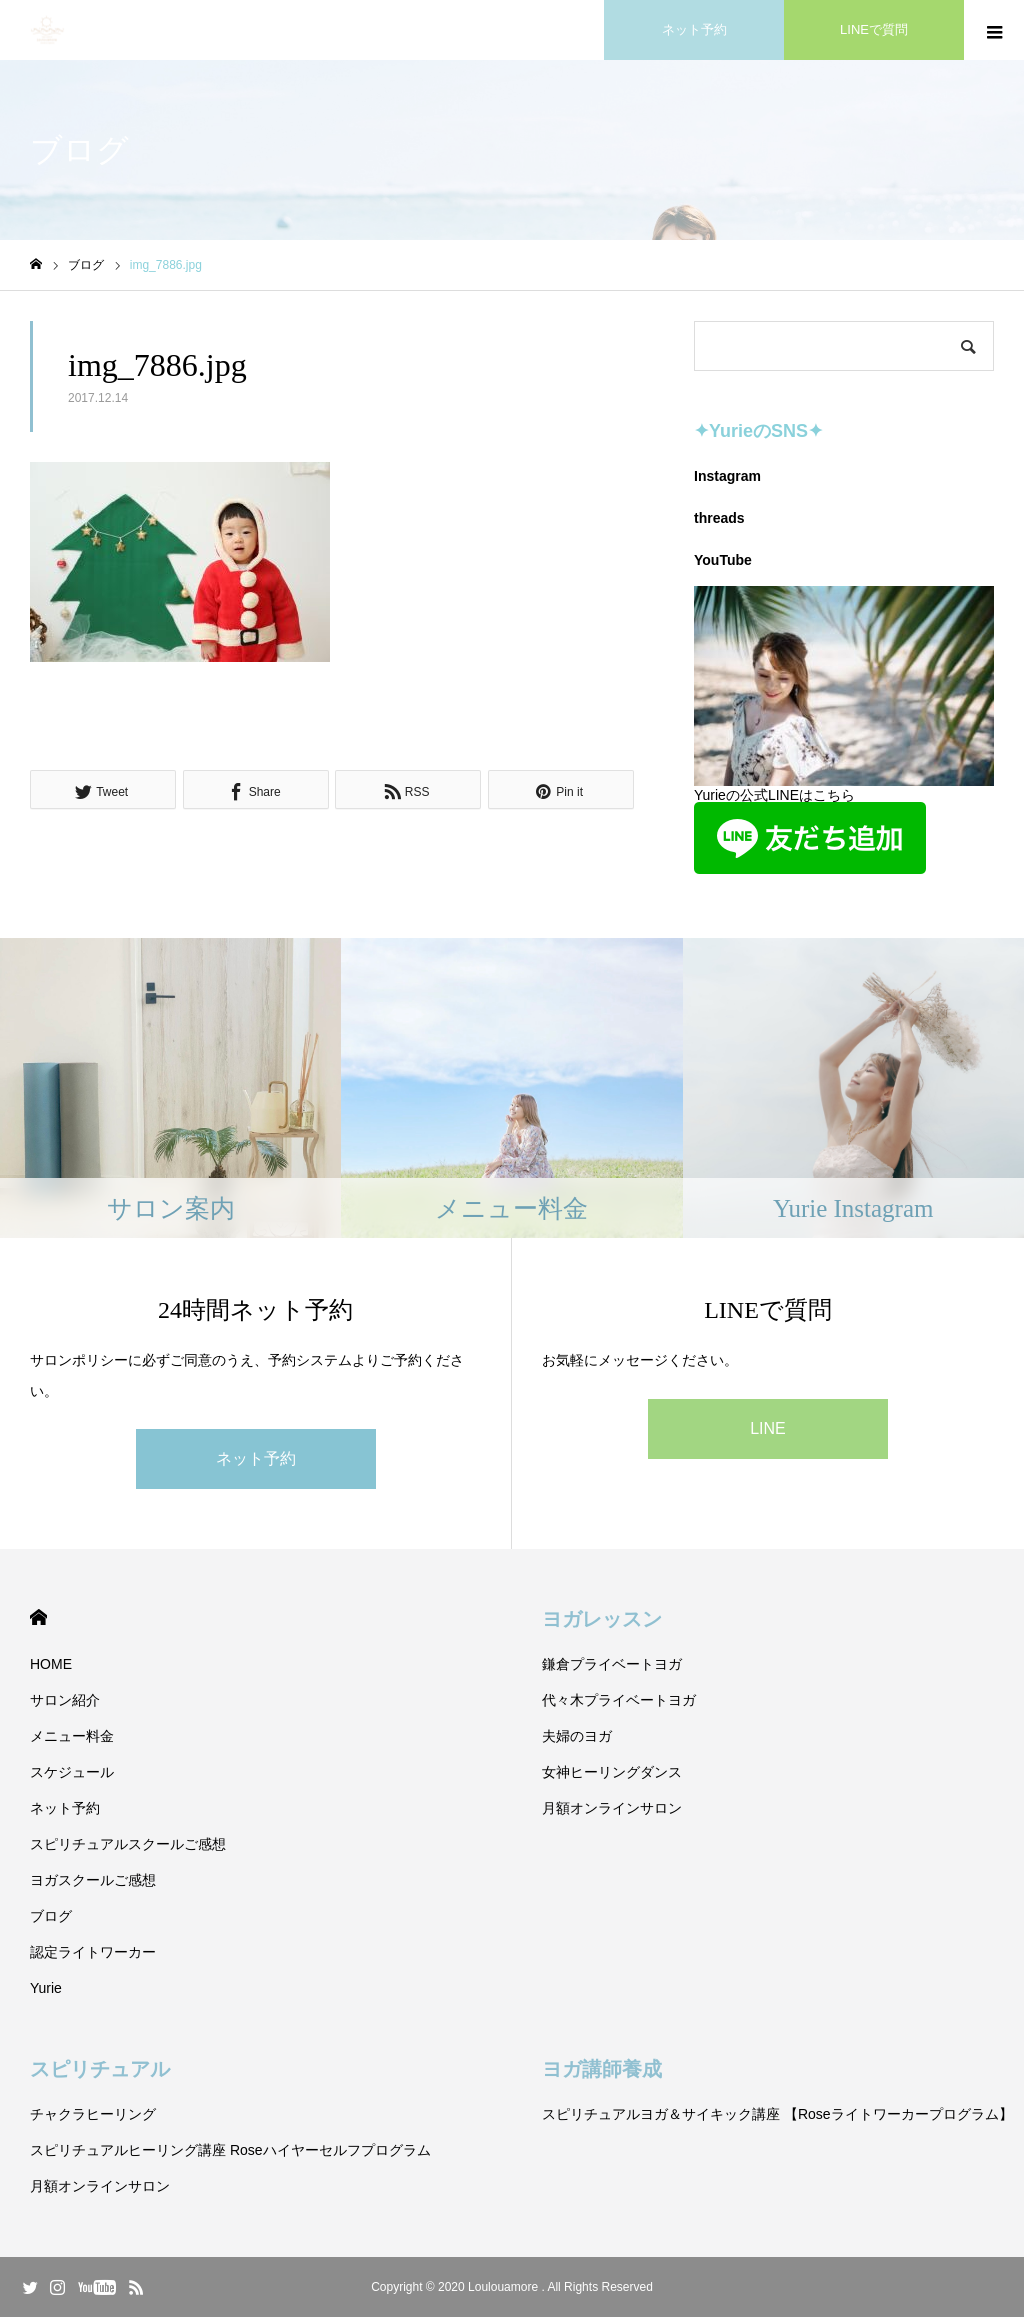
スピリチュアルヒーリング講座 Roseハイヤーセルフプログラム (230, 2150)
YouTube (723, 560)
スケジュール (72, 1772)
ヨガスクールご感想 (93, 1880)
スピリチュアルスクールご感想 (128, 1844)
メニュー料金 (72, 1736)
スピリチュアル (100, 2069)
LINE (768, 1428)
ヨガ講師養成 (602, 2069)
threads (719, 518)
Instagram (727, 476)
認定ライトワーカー (93, 1952)
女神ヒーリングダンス (612, 1772)
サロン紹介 (65, 1700)
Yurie (46, 1988)
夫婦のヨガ (577, 1736)
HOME (38, 1617)
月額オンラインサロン (612, 1808)
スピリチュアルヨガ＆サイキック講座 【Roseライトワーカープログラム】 (777, 2114)
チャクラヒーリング (93, 2114)
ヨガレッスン (602, 1619)
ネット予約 (256, 1458)
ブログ (51, 1916)
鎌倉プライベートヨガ (612, 1664)
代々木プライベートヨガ (619, 1700)
